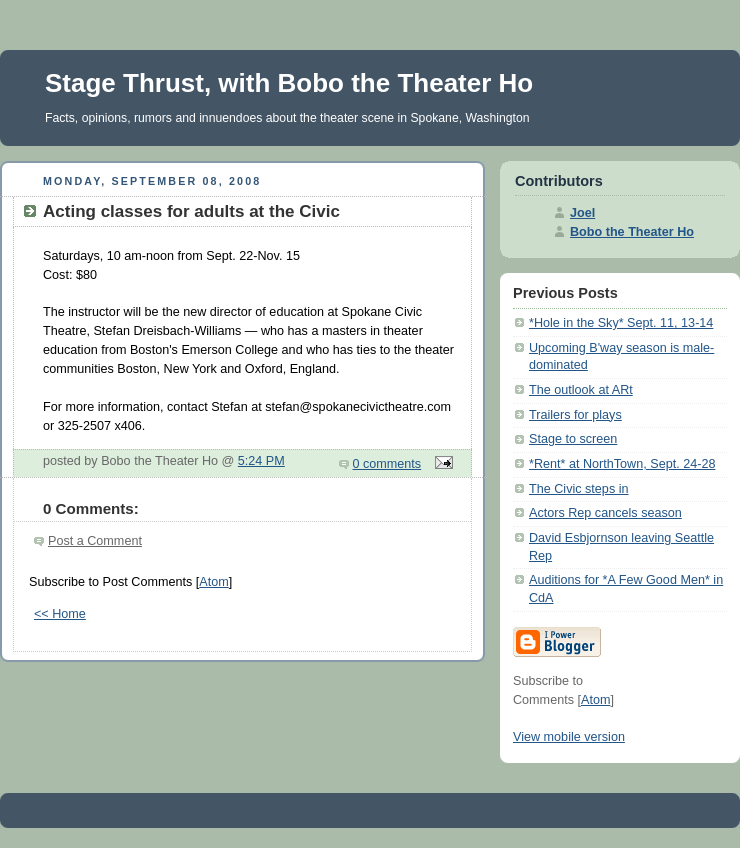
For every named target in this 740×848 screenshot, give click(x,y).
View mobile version (569, 737)
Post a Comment (95, 541)
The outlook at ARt (581, 390)
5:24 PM (261, 461)
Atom (213, 582)
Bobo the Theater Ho (632, 232)
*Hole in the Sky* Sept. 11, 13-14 (621, 323)
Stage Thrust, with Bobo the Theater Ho (289, 83)
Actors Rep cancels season (605, 513)
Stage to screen (573, 439)
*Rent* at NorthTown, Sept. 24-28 (622, 464)
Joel (582, 213)
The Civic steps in (579, 489)
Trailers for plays (575, 415)
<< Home (60, 614)
